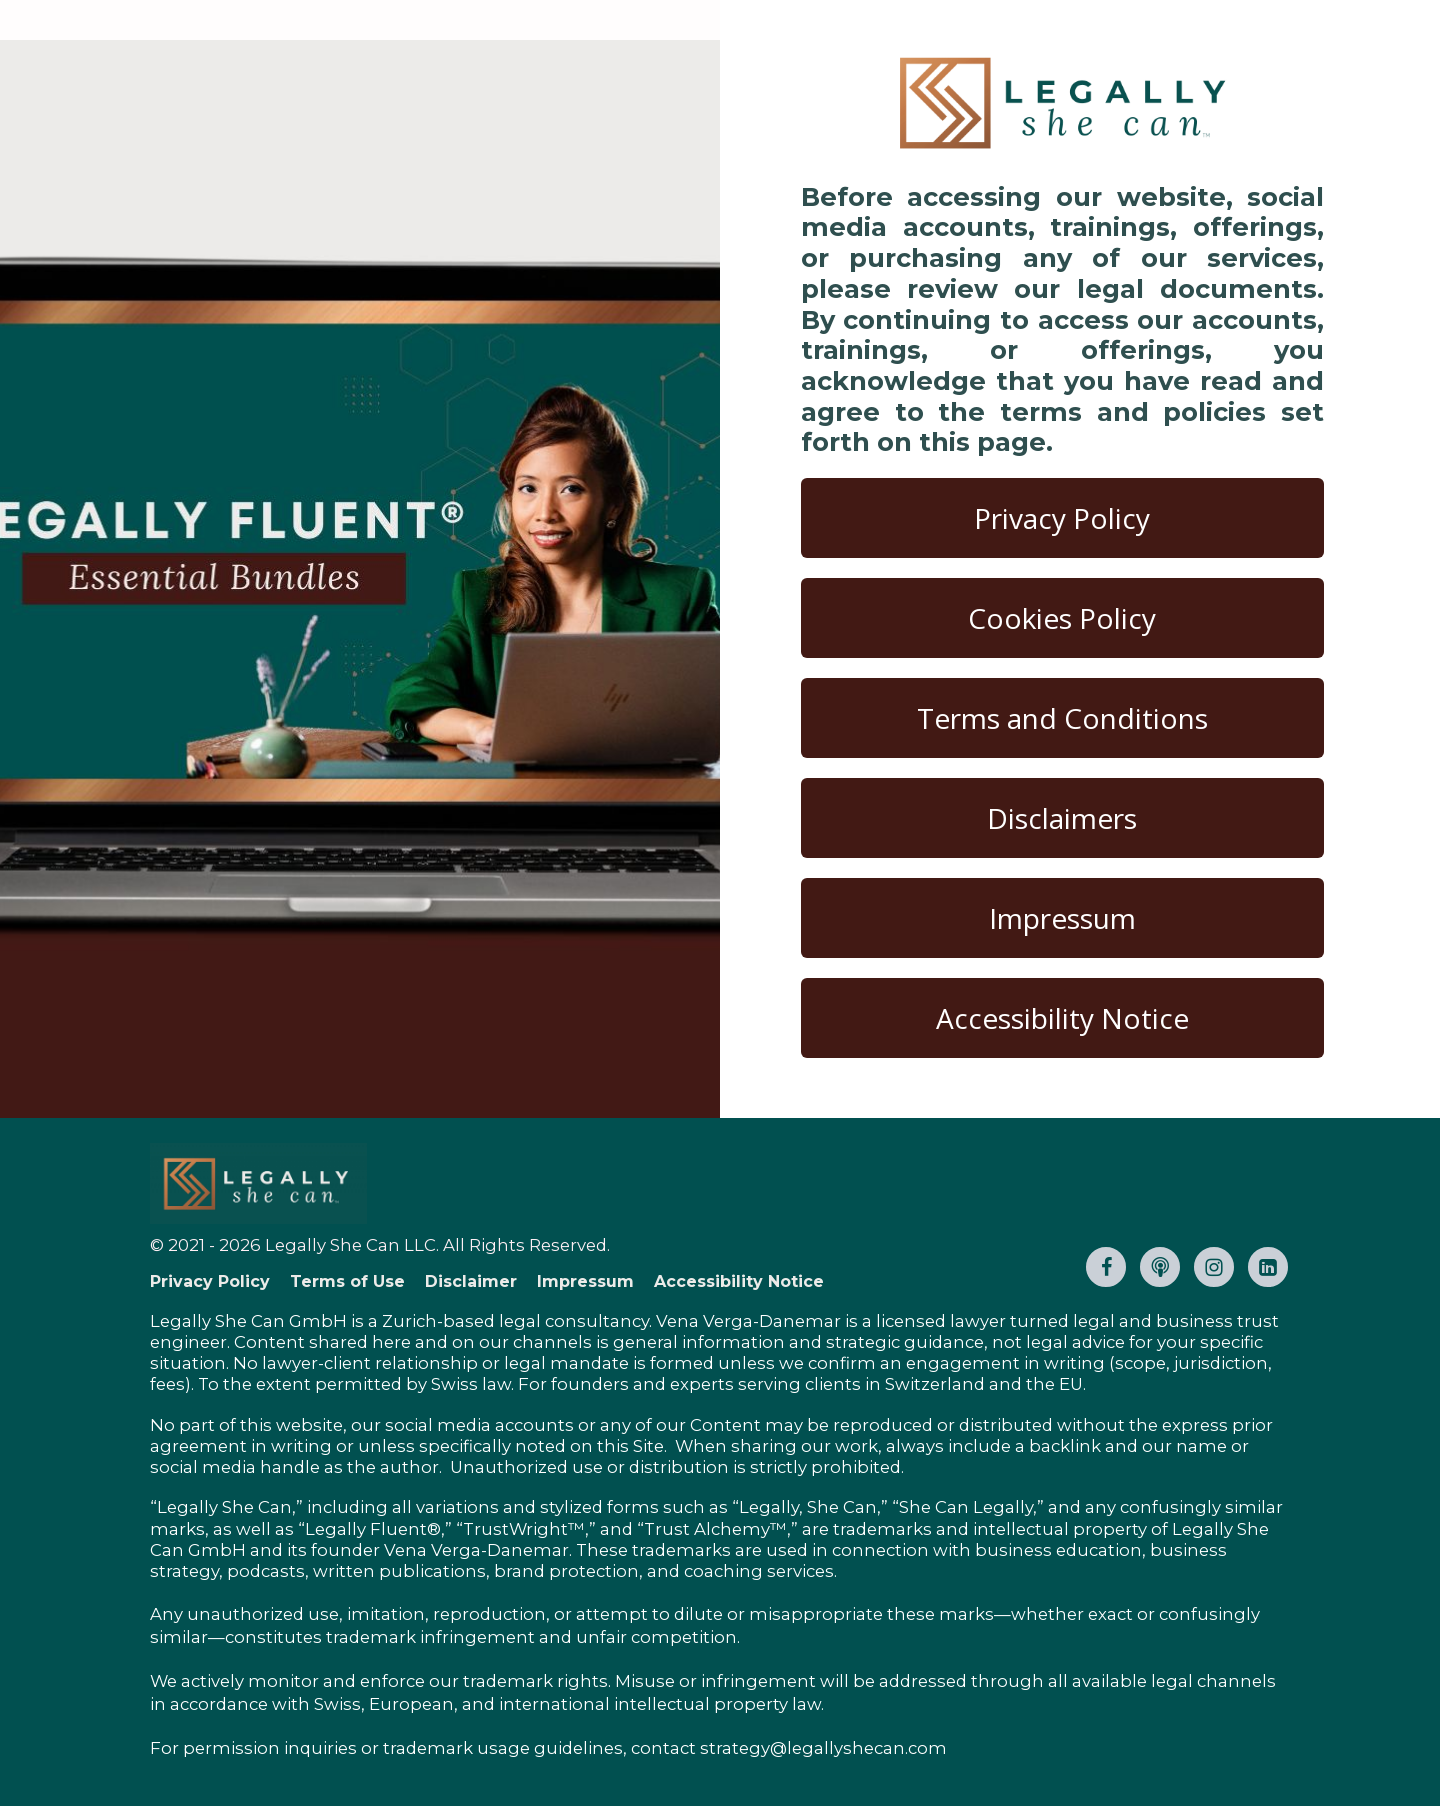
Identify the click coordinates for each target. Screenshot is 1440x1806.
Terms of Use (347, 1281)
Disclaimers (1062, 818)
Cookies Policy (1062, 618)
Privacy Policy (1062, 518)
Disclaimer (471, 1281)
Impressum (1062, 918)
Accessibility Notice (1062, 1018)
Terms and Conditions (1062, 718)
